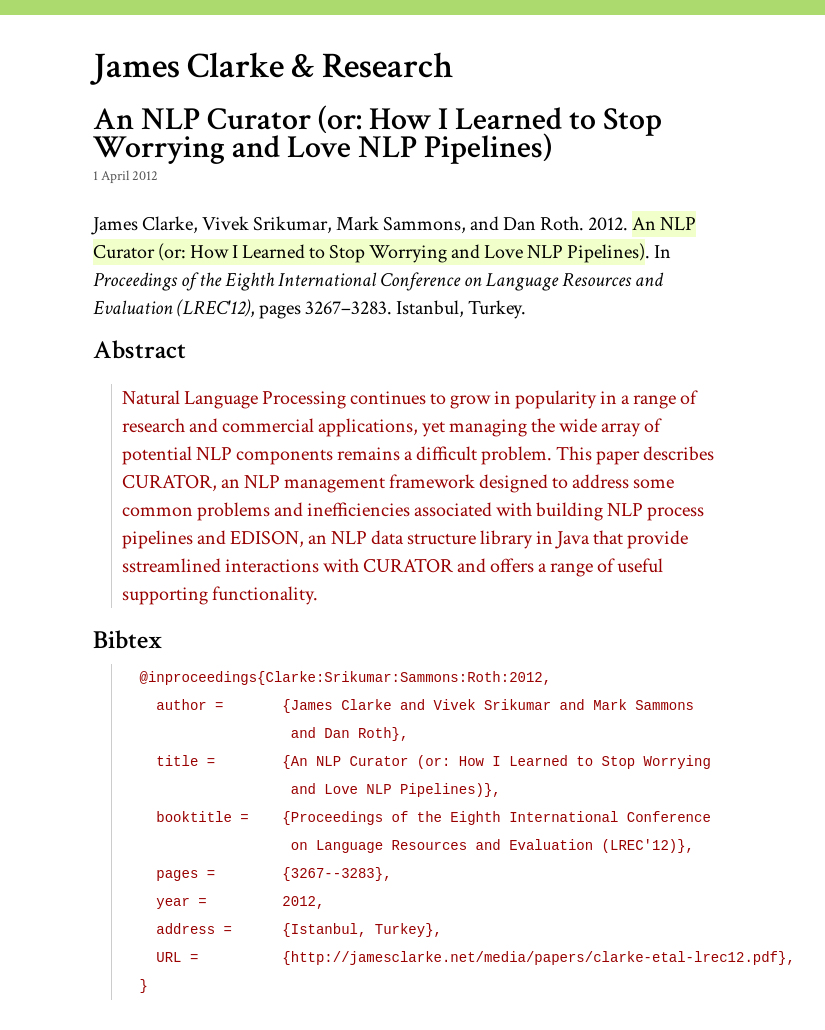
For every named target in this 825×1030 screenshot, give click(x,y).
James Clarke (188, 66)
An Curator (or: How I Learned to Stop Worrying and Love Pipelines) (394, 238)
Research (387, 66)
